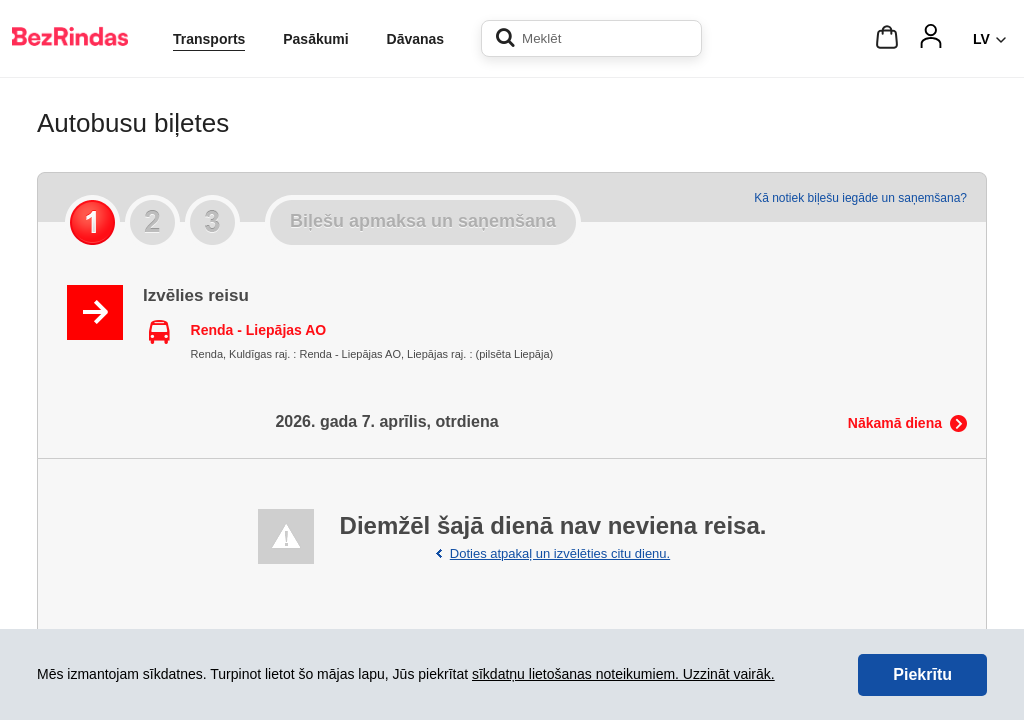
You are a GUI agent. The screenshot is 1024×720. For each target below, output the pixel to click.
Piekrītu (922, 674)
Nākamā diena (895, 423)
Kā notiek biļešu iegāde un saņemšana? (860, 198)
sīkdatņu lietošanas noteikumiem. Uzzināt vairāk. (623, 674)
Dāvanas (416, 39)
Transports (209, 39)
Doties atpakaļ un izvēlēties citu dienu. (560, 553)
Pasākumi (315, 39)
